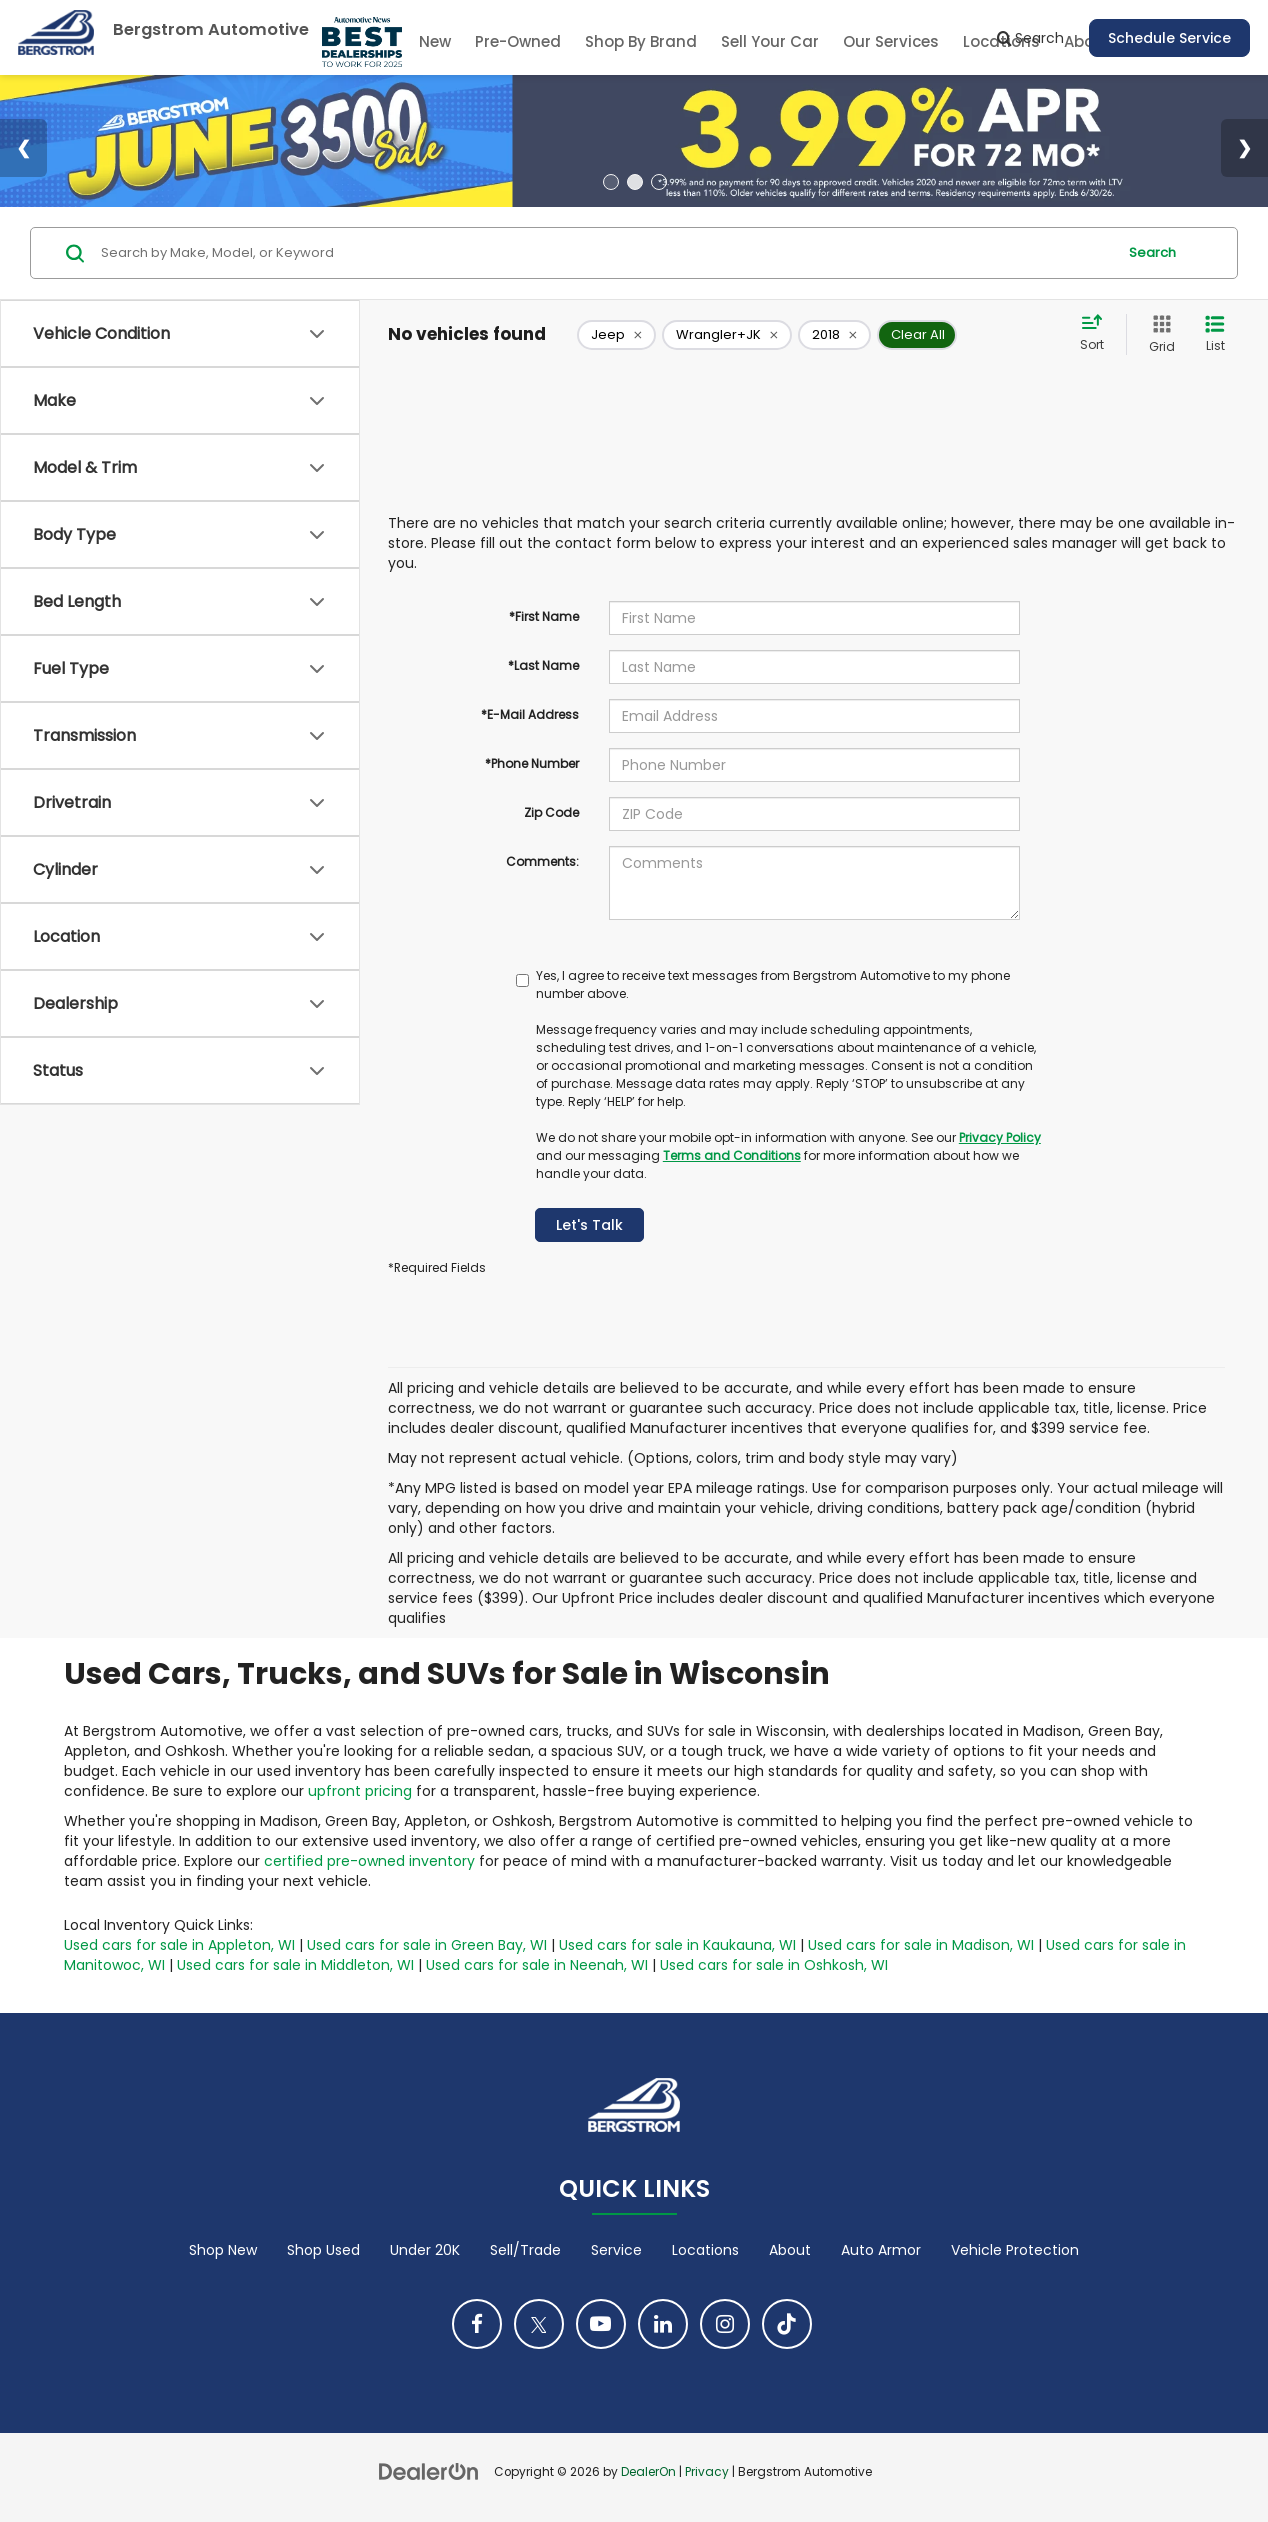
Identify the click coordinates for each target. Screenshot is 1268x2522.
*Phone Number (532, 763)
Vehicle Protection (1015, 2250)
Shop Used (323, 2250)
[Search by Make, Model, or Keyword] (605, 253)
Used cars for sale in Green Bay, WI (427, 1945)
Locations (705, 2250)
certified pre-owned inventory (369, 1861)
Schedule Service (1169, 38)
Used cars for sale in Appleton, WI (179, 1945)
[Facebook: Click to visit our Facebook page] (477, 2324)
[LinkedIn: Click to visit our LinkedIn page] (663, 2324)
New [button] (435, 41)
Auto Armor (881, 2250)
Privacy (707, 2472)
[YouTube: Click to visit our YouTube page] (601, 2324)
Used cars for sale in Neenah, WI (537, 1965)
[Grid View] (1158, 334)
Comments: (542, 861)
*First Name (544, 616)
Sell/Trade (525, 2250)
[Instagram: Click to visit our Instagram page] (725, 2324)
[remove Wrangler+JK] (727, 335)
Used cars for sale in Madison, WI (921, 1945)
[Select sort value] (1098, 334)
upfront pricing (360, 1791)
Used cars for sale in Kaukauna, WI (677, 1945)
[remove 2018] (834, 335)
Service (616, 2250)
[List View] (1215, 334)
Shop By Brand (641, 41)
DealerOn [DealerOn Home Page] (648, 2472)
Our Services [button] (891, 41)
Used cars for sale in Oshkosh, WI (774, 1965)
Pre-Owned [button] (518, 41)
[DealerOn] (429, 2471)
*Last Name (543, 665)
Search (1152, 252)
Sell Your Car (770, 41)
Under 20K (425, 2250)
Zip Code (551, 812)
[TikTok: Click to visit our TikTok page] (787, 2324)
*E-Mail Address (530, 714)
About (790, 2250)
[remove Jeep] (616, 335)
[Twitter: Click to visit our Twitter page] (539, 2324)
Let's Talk (589, 1225)
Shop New (223, 2250)
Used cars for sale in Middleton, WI (295, 1965)
